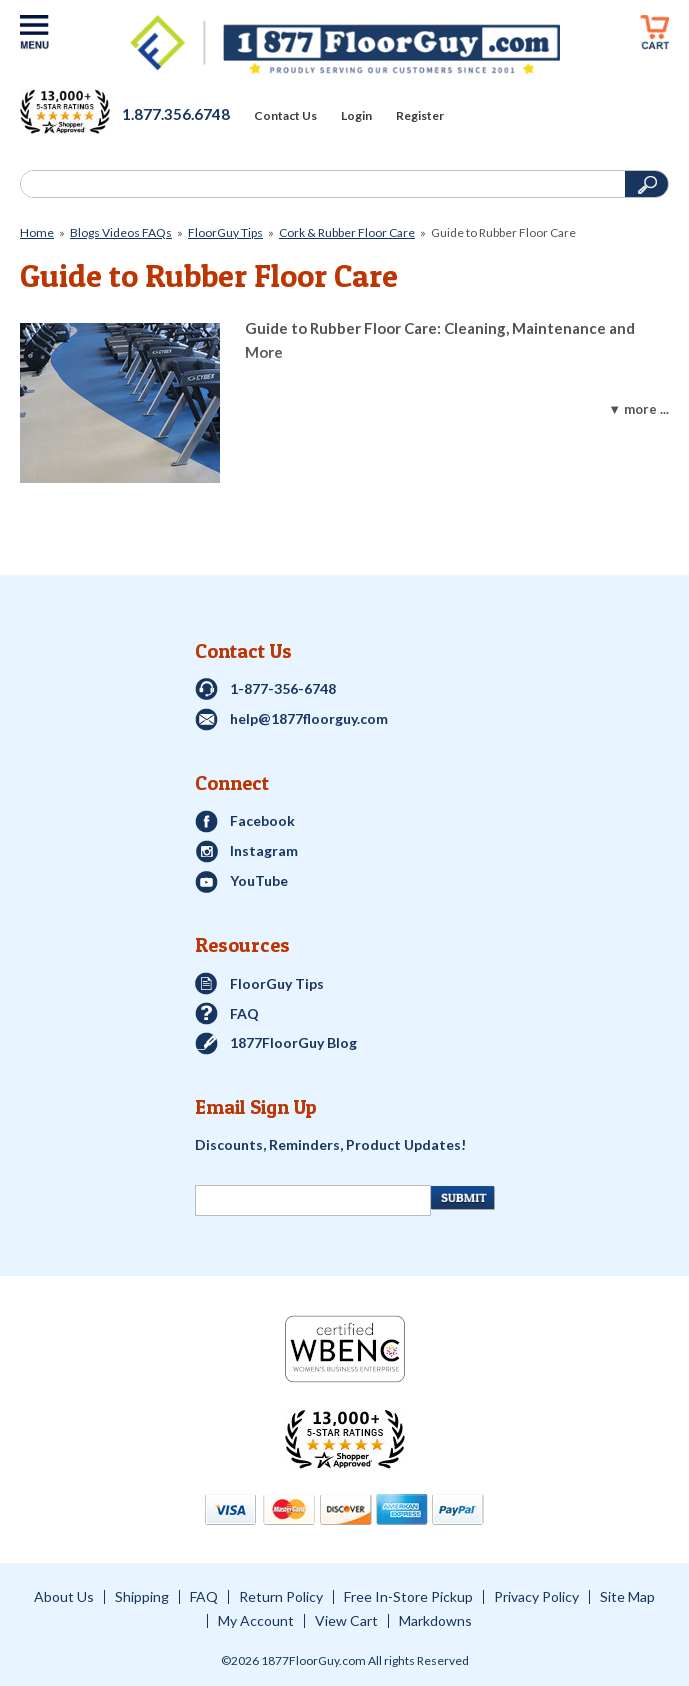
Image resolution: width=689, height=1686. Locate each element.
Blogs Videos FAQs (121, 232)
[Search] (320, 184)
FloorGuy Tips (225, 232)
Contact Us (285, 116)
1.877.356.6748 (176, 114)
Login (356, 116)
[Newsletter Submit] (462, 1198)
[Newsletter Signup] (313, 1200)
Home (37, 232)
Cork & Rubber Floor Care (347, 232)
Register (420, 116)
